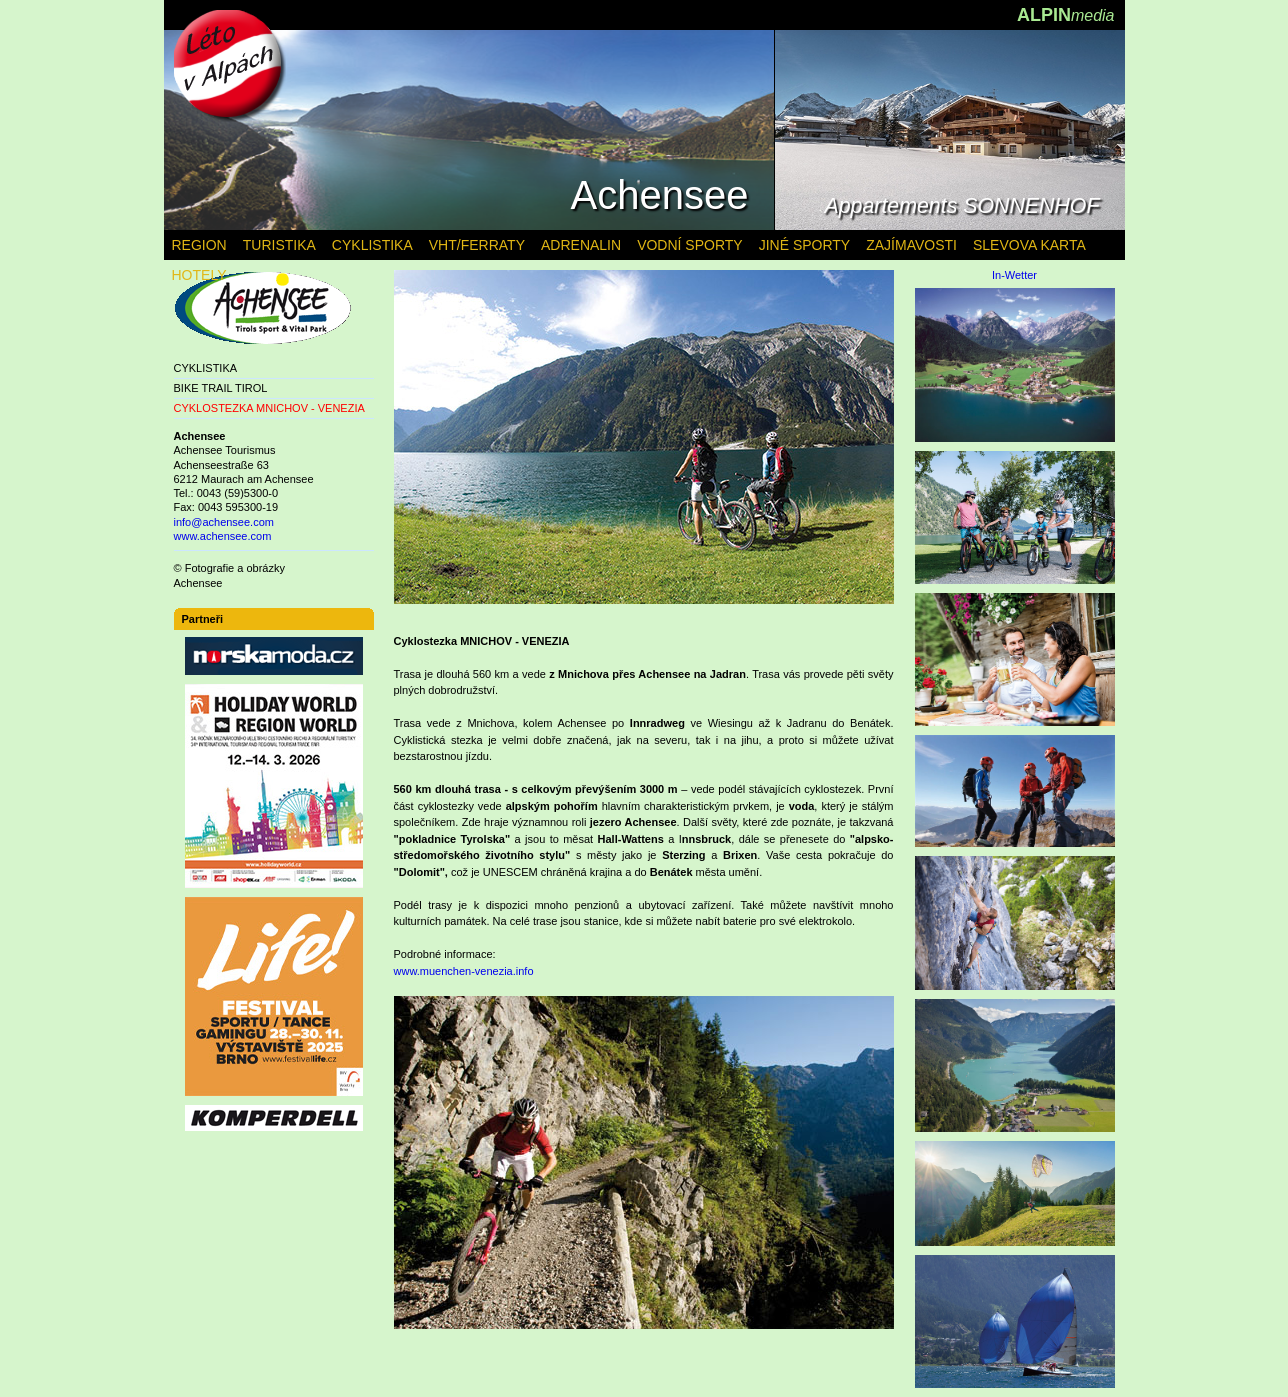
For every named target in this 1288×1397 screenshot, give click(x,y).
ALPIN (1066, 15)
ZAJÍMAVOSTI (911, 245)
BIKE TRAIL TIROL (221, 388)
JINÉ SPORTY (805, 245)
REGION (199, 245)
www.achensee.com (223, 536)
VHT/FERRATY (477, 245)
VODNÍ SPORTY (690, 245)
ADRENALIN (581, 245)
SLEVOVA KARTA (1029, 245)
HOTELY (199, 275)
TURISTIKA (279, 245)
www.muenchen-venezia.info (464, 971)
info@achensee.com (224, 522)
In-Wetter (1014, 275)
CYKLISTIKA (206, 368)
